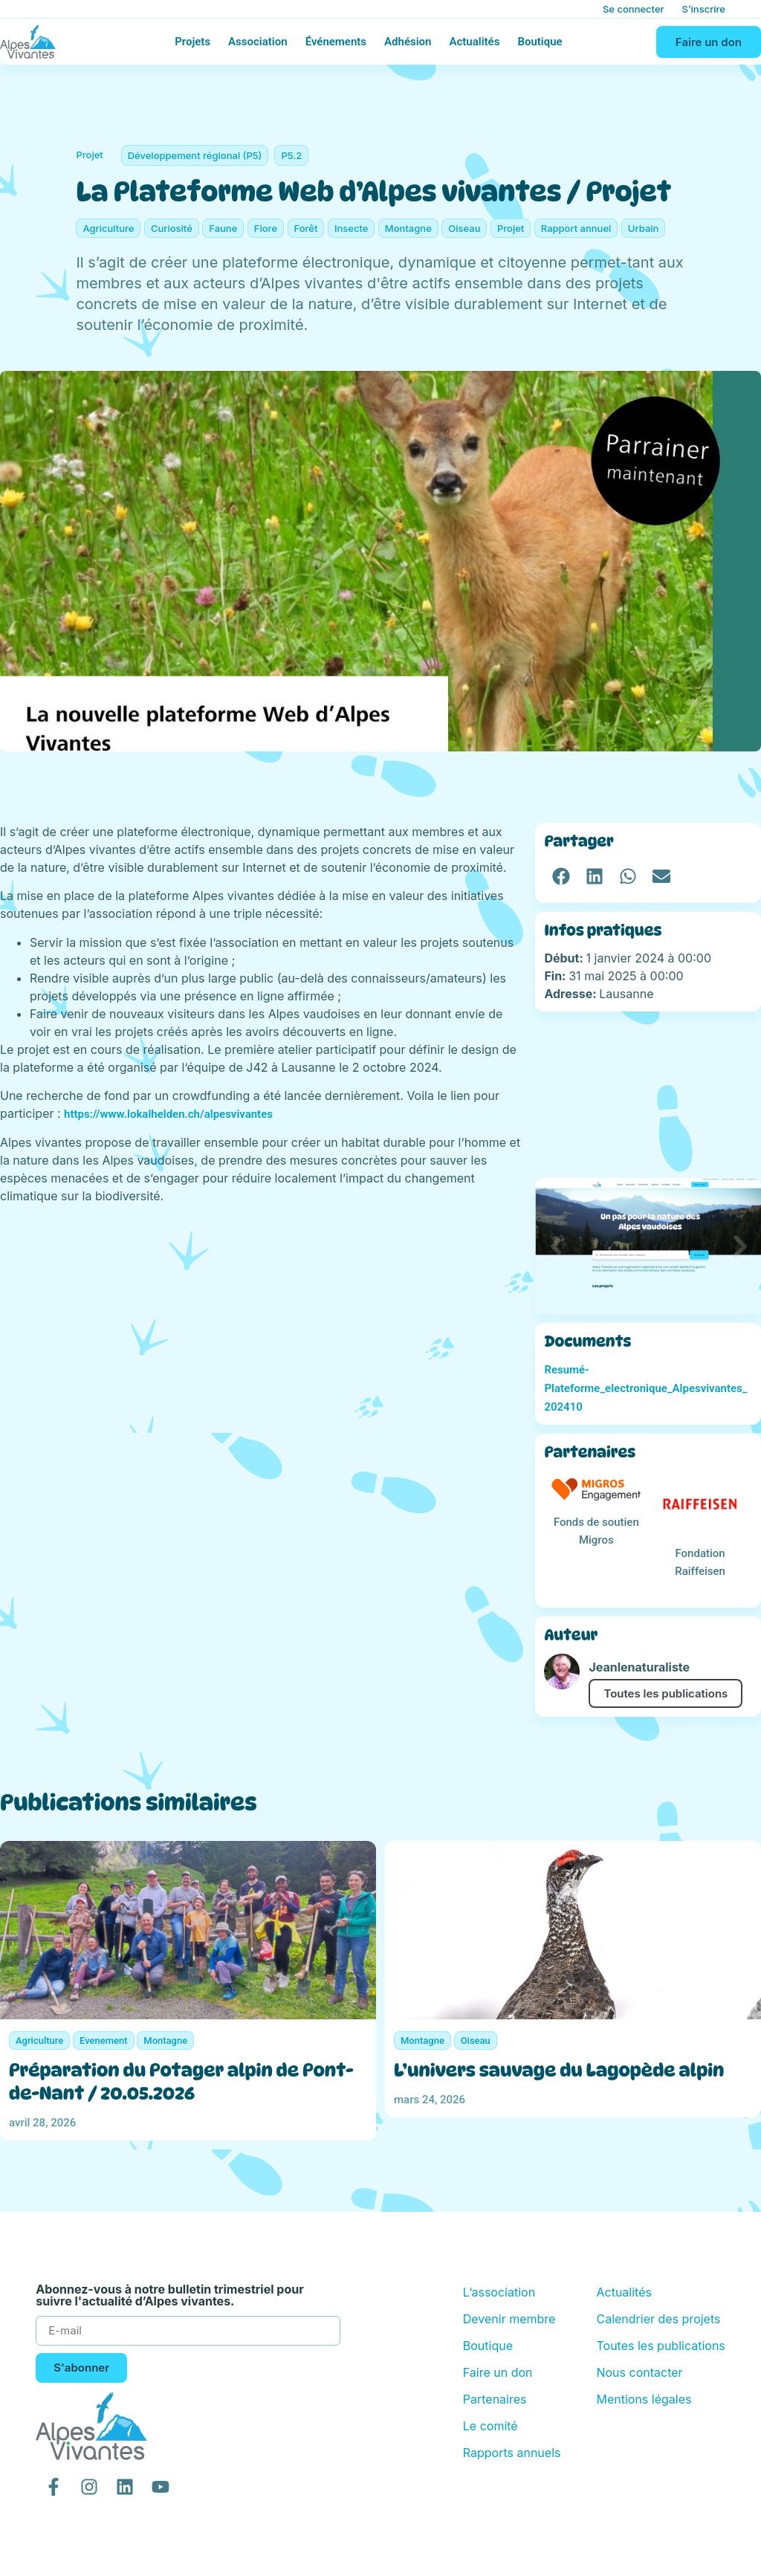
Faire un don (498, 2372)
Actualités (474, 41)
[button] (560, 876)
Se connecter (633, 9)
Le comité (490, 2425)
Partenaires (495, 2399)
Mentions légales (643, 2399)
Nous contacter (639, 2372)
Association (258, 41)
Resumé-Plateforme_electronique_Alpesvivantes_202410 (645, 1388)
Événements (335, 41)
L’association (499, 2292)
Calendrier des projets (658, 2318)
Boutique (539, 41)
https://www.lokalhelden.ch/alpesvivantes (168, 1114)
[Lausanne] (648, 1094)
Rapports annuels (512, 2452)
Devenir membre (509, 2318)
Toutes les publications (665, 1693)
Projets (192, 41)
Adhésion (407, 41)
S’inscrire (703, 9)
